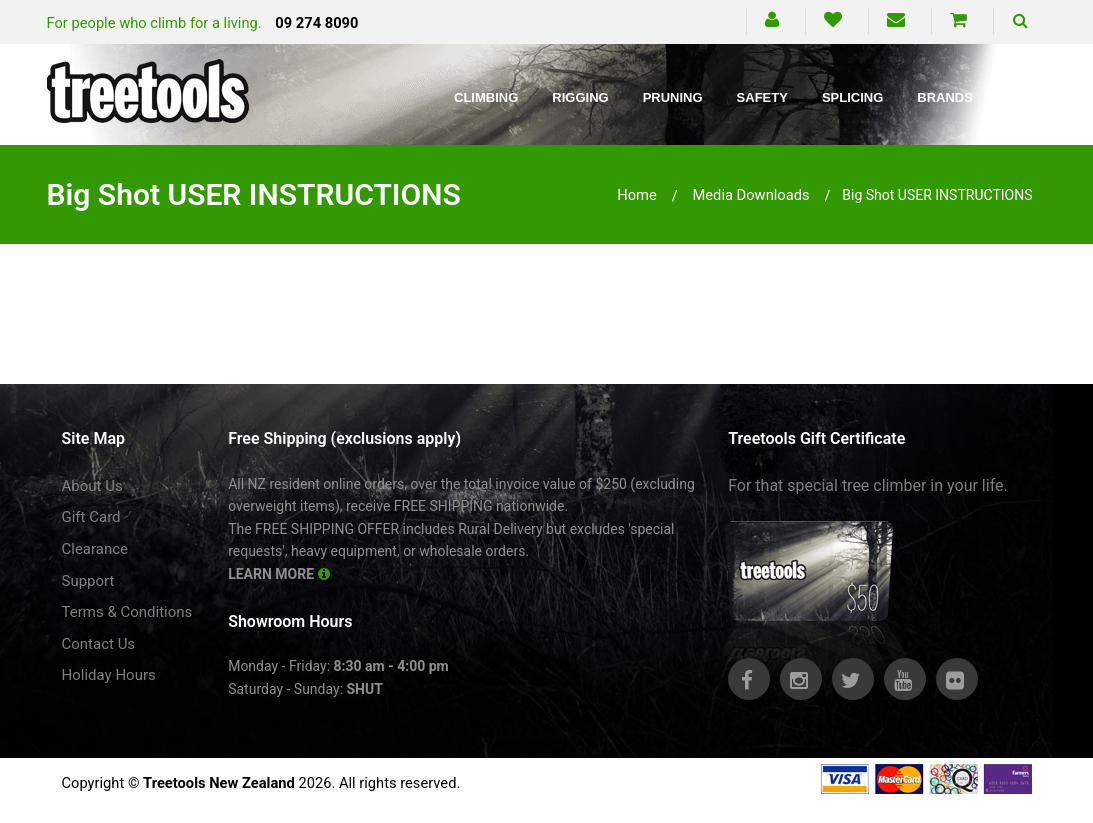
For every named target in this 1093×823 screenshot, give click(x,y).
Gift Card (91, 517)
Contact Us (99, 644)
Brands (945, 97)
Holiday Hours (109, 675)
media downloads (750, 195)
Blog (1026, 97)
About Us (92, 486)
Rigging (580, 97)
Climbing (486, 97)
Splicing (852, 97)
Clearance (95, 549)
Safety (762, 97)
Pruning (673, 97)
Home (637, 195)
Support (88, 581)
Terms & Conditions (127, 612)
